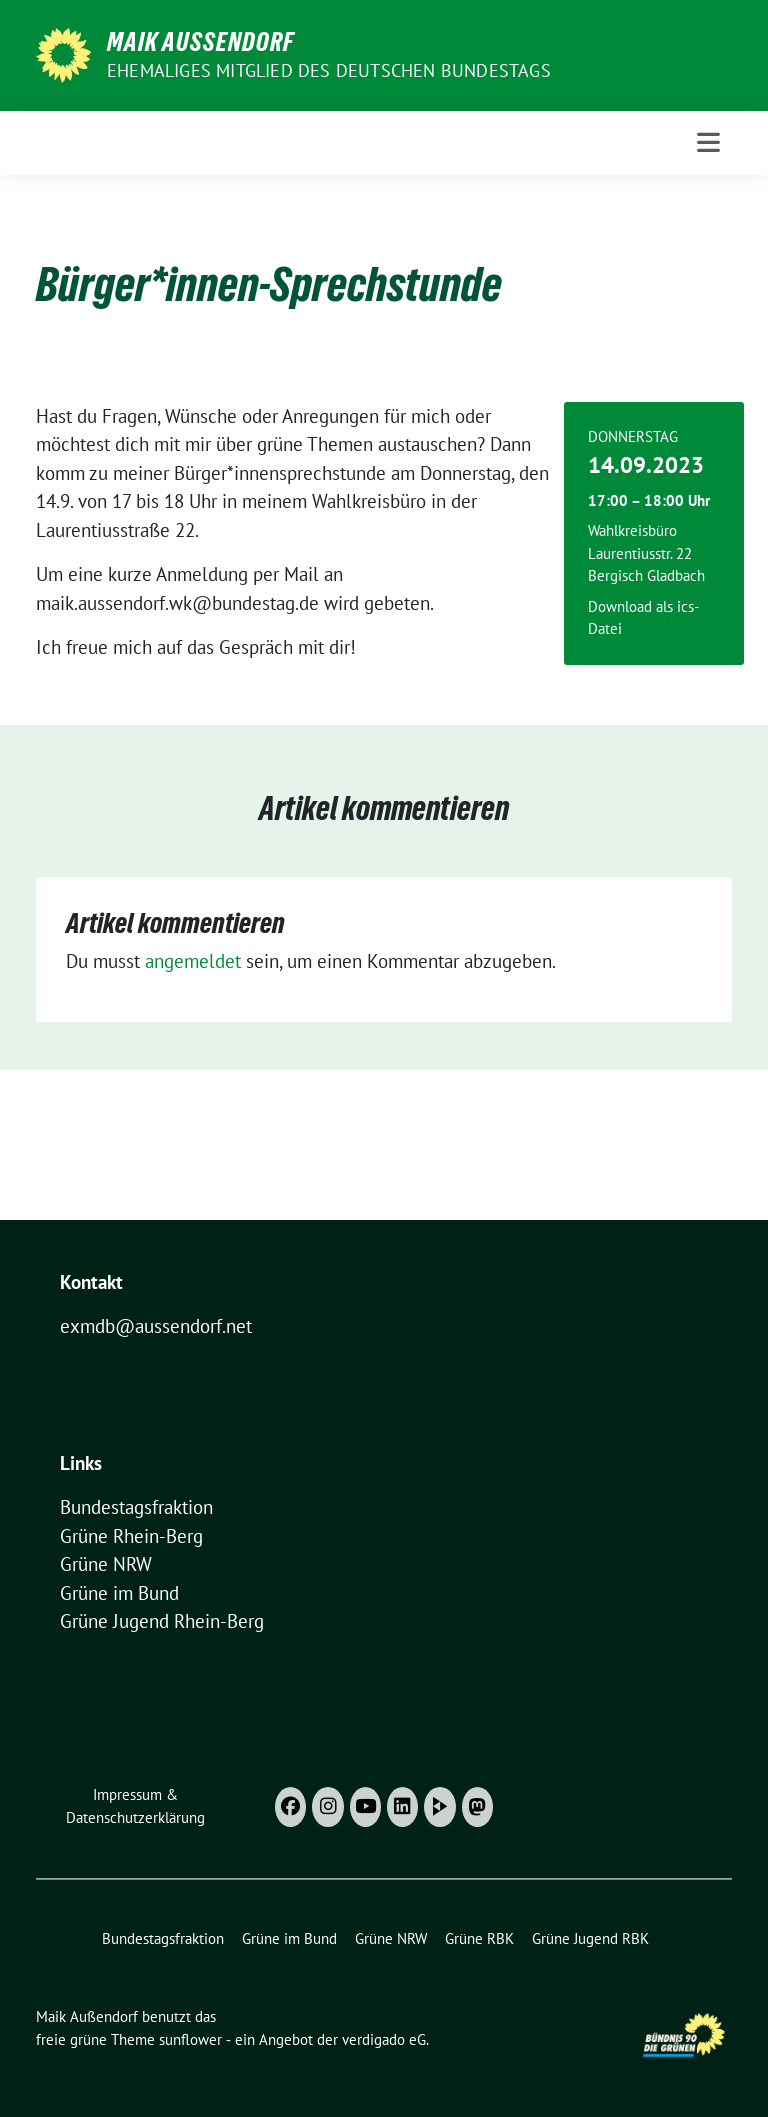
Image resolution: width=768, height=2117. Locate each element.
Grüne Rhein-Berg (131, 1536)
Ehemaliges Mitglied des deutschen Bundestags (329, 70)
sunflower (190, 2039)
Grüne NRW (106, 1564)
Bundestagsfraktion (136, 1507)
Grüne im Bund (119, 1593)
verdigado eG (384, 2039)
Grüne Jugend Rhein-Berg (162, 1621)
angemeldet (193, 961)
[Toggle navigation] (708, 142)
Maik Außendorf (200, 42)
